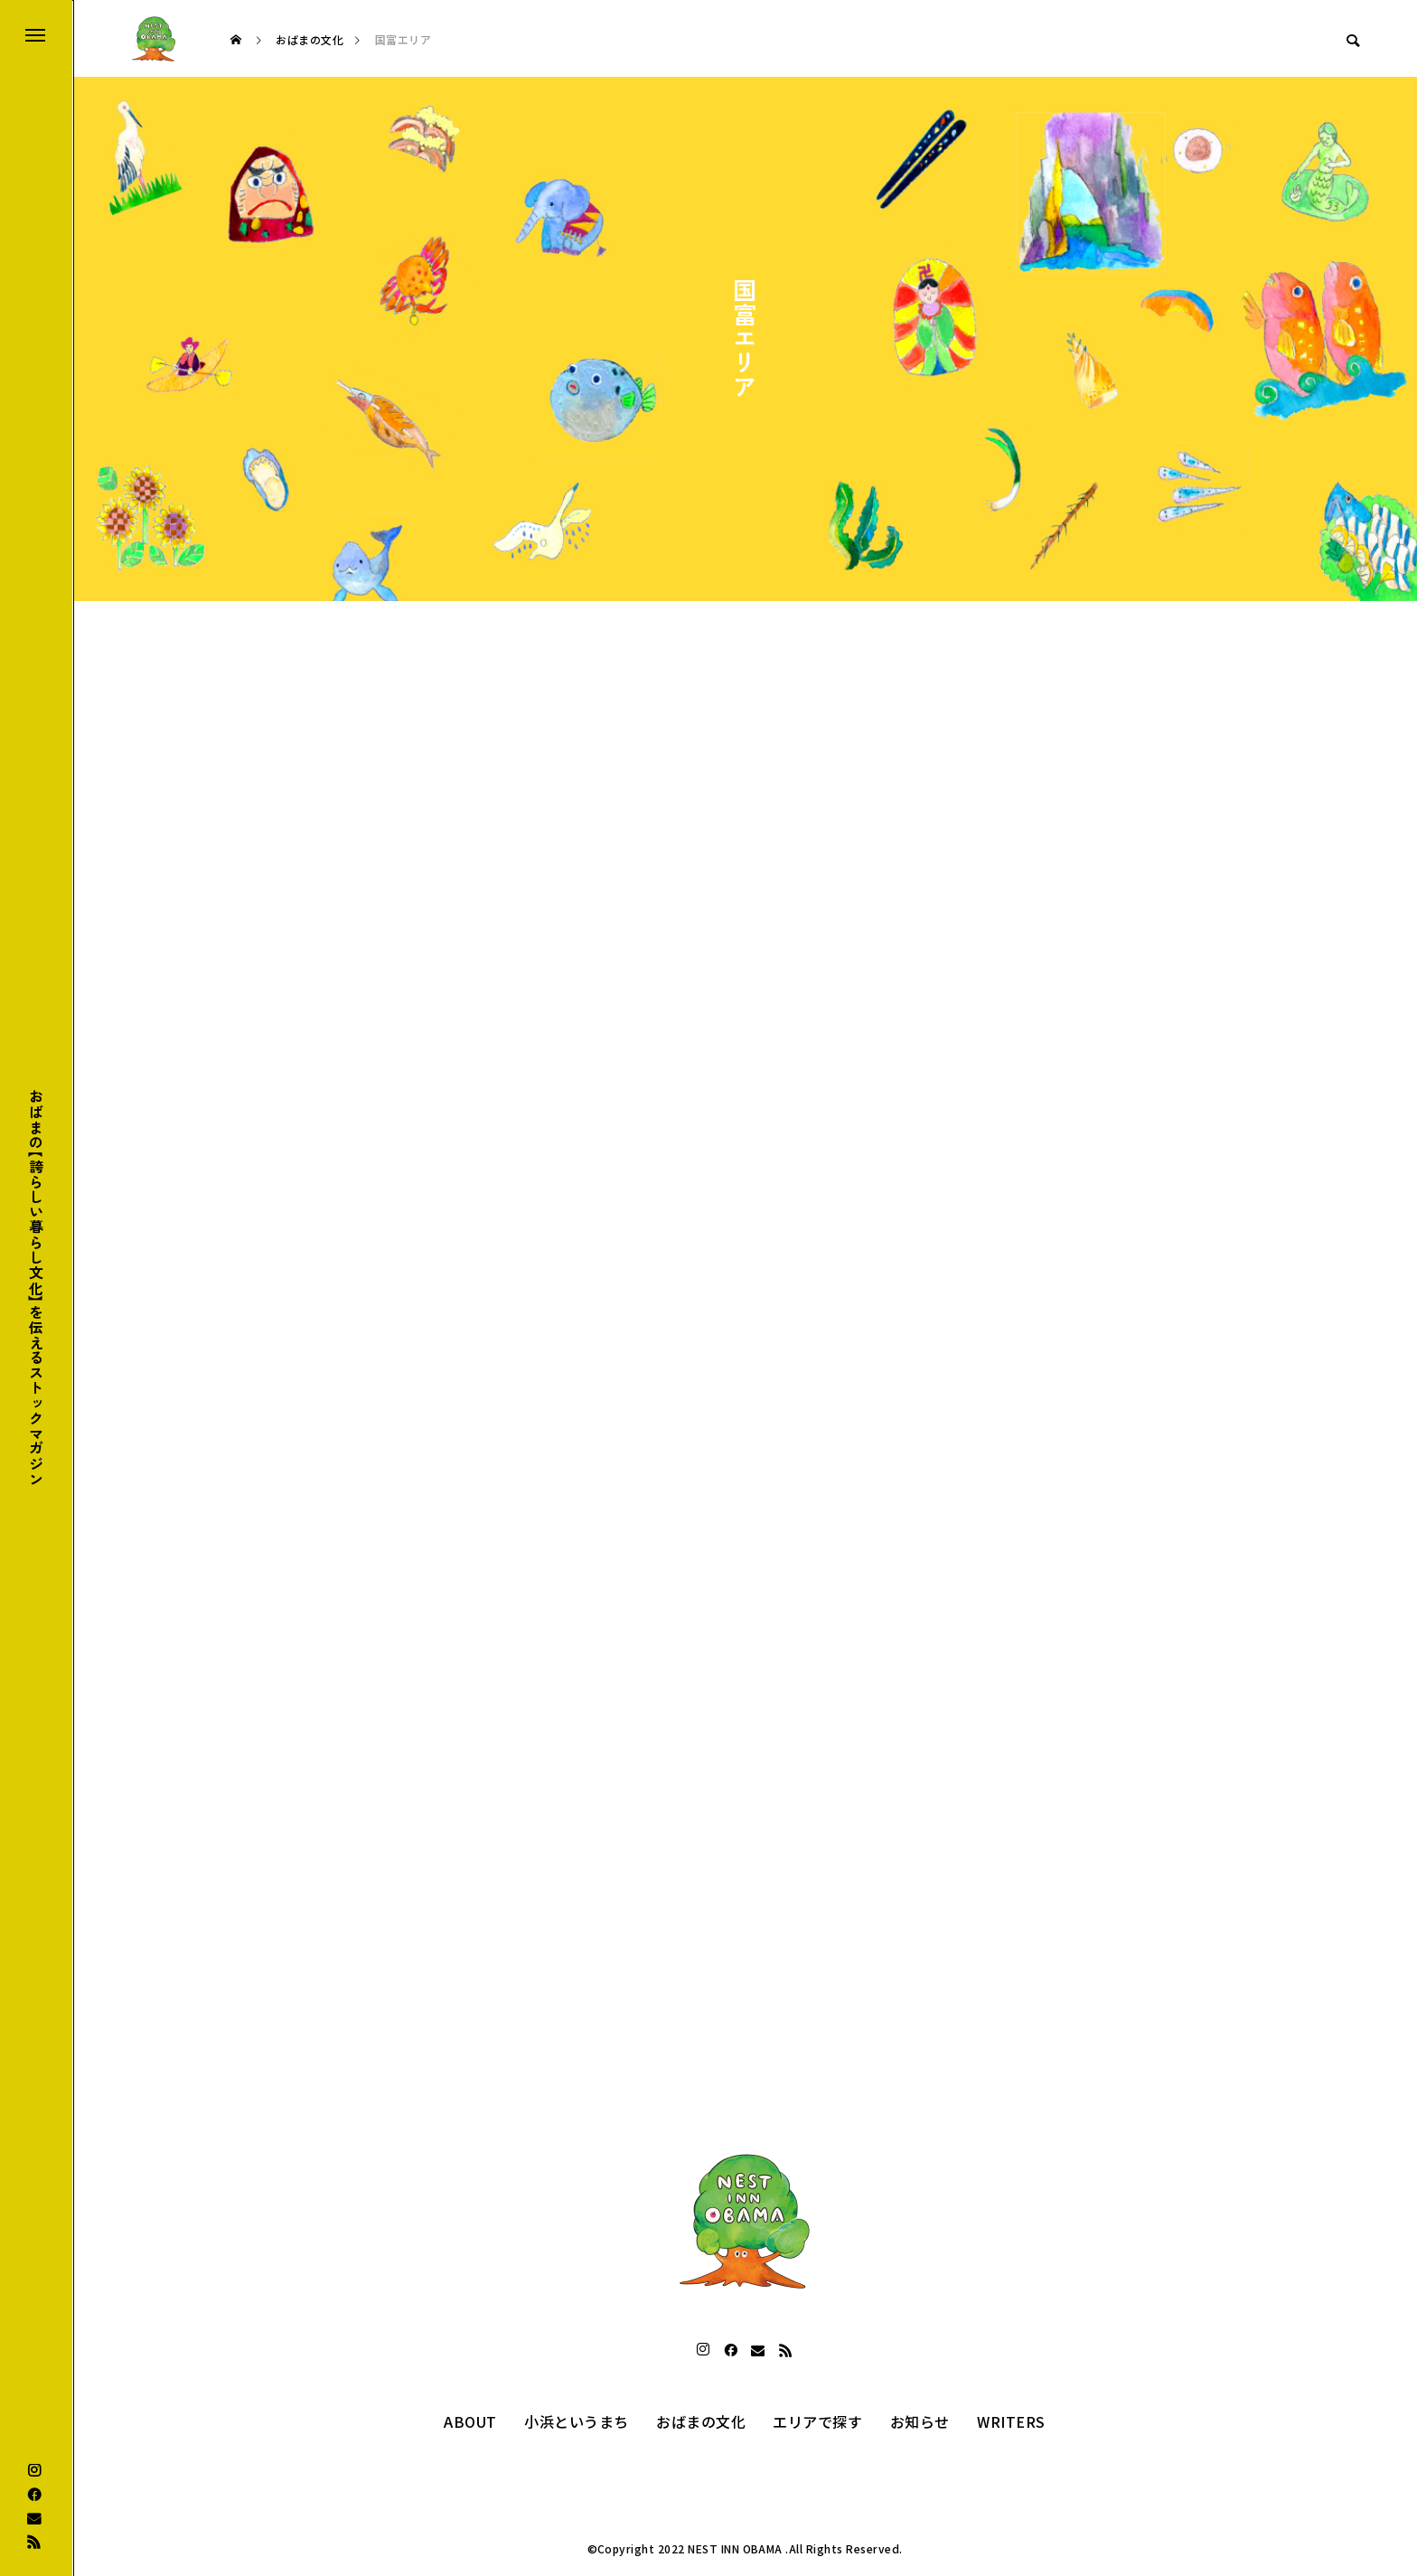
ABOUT (470, 2421)
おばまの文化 (701, 2421)
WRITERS (1011, 2421)
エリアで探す (817, 2421)
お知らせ (920, 2421)
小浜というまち (576, 2421)
